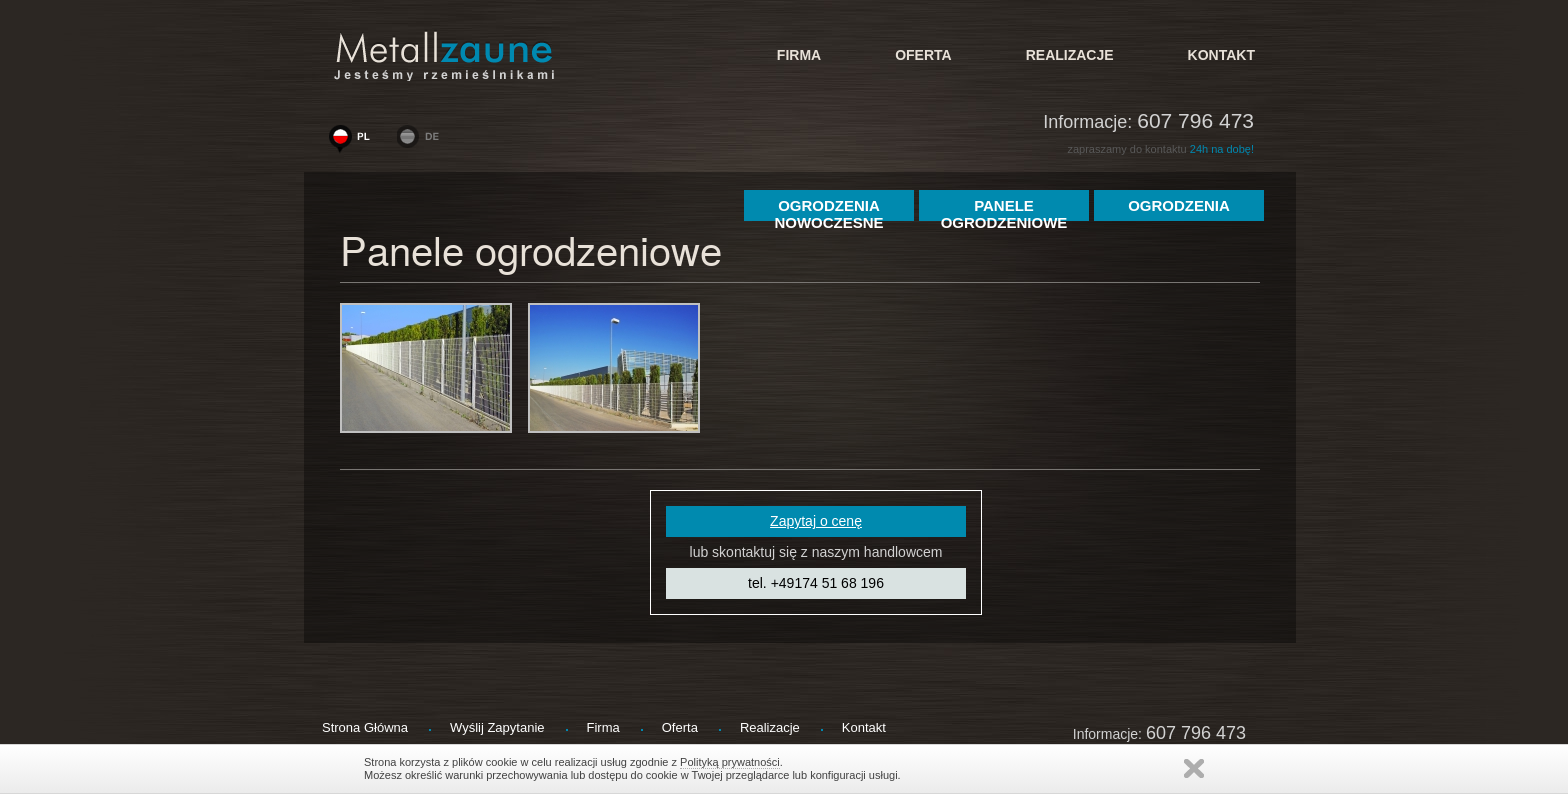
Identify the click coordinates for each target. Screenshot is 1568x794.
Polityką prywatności (730, 762)
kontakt (1221, 55)
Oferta (923, 55)
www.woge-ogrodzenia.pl (354, 141)
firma (799, 55)
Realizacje (1070, 55)
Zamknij (1194, 768)
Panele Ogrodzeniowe (1004, 209)
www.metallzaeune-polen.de (422, 141)
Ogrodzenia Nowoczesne (828, 209)
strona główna (365, 727)
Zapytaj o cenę (816, 521)
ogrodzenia (1179, 205)
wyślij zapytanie (497, 727)
